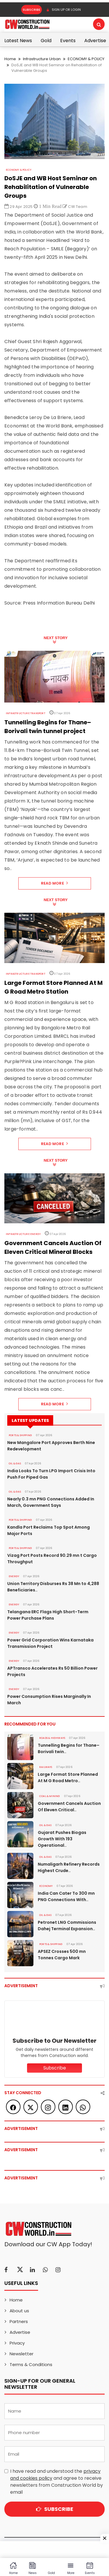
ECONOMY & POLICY (86, 59)
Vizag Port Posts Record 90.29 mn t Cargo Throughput (52, 1558)
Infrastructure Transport (25, 713)
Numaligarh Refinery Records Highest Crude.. (69, 1867)
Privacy (17, 2343)
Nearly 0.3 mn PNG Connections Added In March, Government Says (50, 1502)
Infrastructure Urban (42, 59)
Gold (46, 40)
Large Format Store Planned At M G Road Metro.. (68, 1777)
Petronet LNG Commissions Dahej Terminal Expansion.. (67, 1925)
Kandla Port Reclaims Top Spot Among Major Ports (48, 1530)
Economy (46, 1886)
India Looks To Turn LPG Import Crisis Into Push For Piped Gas (51, 1474)
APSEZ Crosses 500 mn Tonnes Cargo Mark (62, 1955)
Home (10, 59)
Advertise (95, 40)
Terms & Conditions (31, 2364)
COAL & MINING (49, 1796)
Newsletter (21, 2354)
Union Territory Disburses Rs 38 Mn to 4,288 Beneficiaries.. (53, 1587)
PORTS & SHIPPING (20, 1435)
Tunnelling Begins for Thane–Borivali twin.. (68, 1748)
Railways (45, 1767)
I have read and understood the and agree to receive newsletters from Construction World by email (56, 2481)
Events (68, 40)
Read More (54, 883)
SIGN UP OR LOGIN (63, 9)
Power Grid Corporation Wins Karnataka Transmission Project (50, 1643)
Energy (14, 1576)
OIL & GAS (15, 1463)
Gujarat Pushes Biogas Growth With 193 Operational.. (62, 1839)
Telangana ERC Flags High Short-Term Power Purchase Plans (47, 1615)
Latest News (18, 40)
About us (19, 2311)
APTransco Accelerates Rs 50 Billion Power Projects (52, 1671)
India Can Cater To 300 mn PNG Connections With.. (66, 1896)
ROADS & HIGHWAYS (52, 1738)
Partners (19, 2321)
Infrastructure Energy (23, 1234)
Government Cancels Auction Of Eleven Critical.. (69, 1806)
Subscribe (31, 9)
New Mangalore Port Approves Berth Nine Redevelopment (51, 1446)
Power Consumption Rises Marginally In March (49, 1699)
